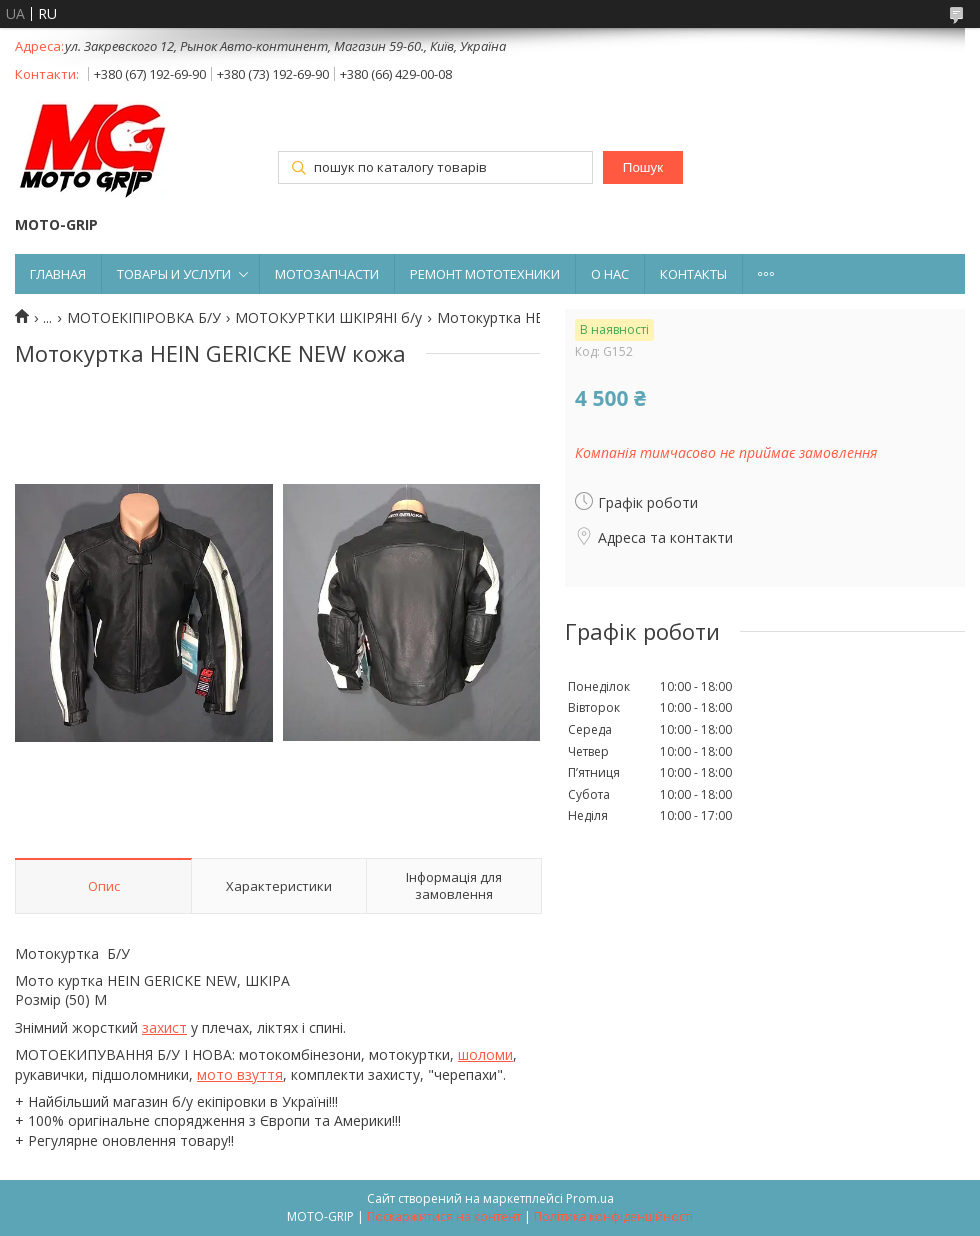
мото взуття (240, 1074)
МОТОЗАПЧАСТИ (327, 274)
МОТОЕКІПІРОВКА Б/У (144, 318)
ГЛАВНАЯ (58, 274)
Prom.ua (590, 1198)
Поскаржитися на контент (444, 1216)
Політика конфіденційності (613, 1216)
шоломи (485, 1054)
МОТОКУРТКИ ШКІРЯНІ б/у (328, 318)
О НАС (610, 274)
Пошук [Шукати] (643, 167)
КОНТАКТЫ (693, 274)
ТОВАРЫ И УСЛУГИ (174, 274)
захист (164, 1027)
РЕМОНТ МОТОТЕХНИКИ (485, 274)
